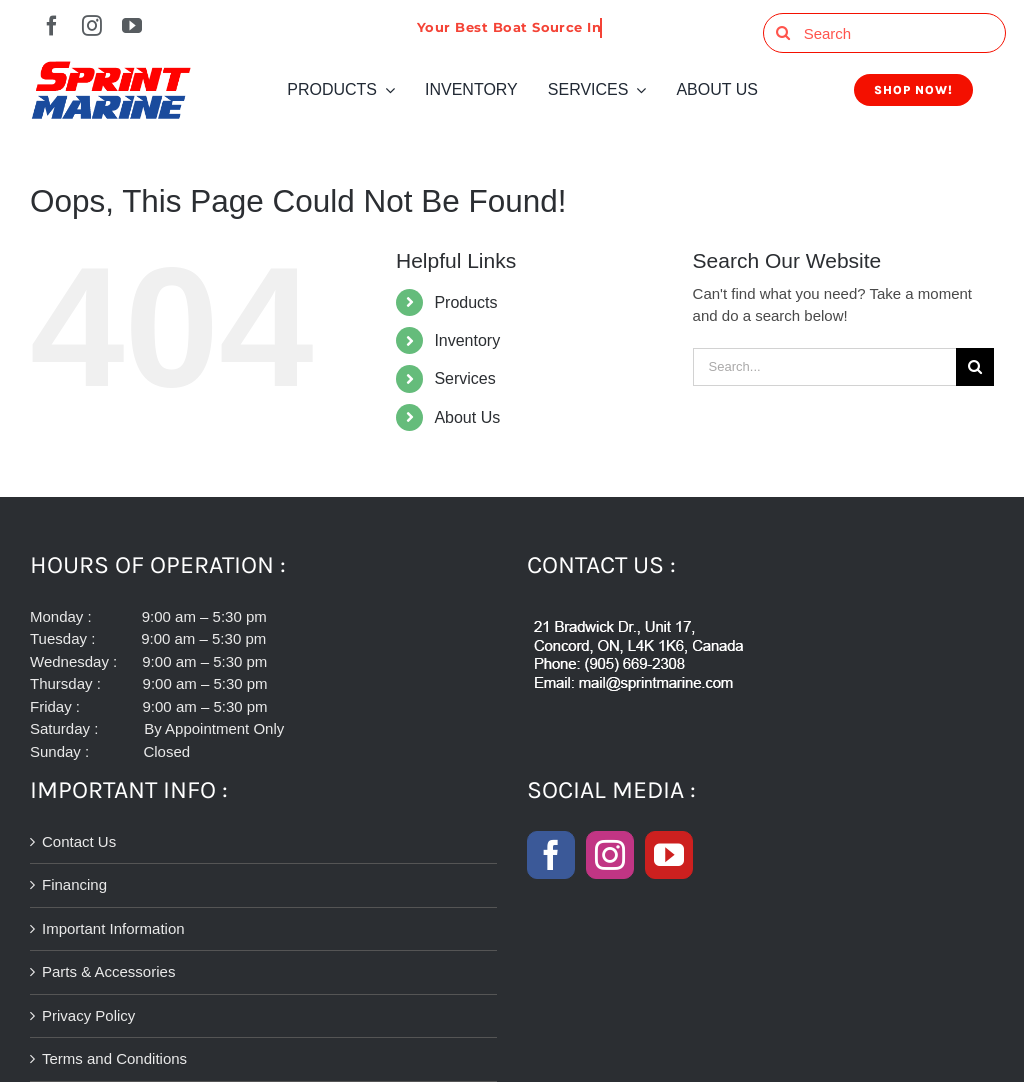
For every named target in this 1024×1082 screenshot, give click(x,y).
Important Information (113, 928)
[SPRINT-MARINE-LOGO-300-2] (111, 68)
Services (464, 378)
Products (465, 302)
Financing (74, 884)
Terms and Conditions (114, 1058)
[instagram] (92, 26)
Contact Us (79, 841)
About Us (467, 417)
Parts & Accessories (108, 971)
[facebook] (52, 26)
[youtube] (132, 26)
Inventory (467, 340)
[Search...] (824, 367)
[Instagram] (610, 855)
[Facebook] (551, 855)
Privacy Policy (88, 1015)
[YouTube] (669, 855)
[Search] (884, 33)
